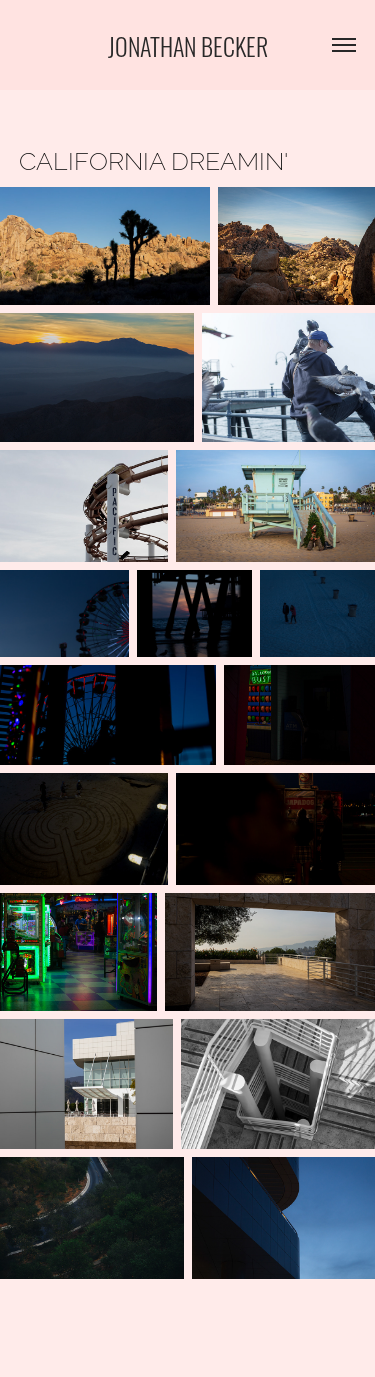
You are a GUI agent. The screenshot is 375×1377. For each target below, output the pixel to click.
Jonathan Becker (188, 44)
